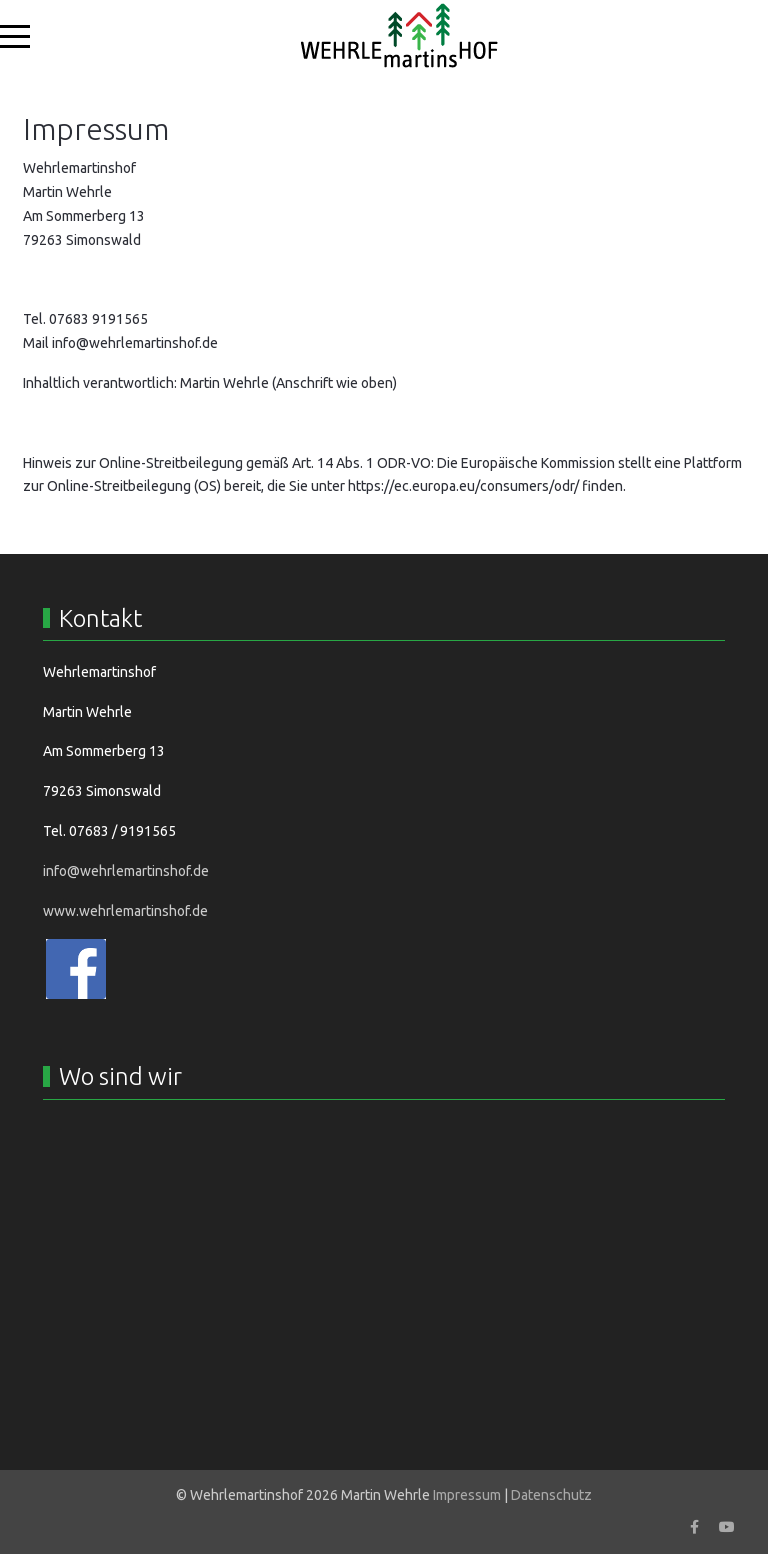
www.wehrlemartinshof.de (125, 911)
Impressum (467, 1495)
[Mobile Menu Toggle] (15, 36)
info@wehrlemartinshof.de (135, 343)
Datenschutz (551, 1495)
